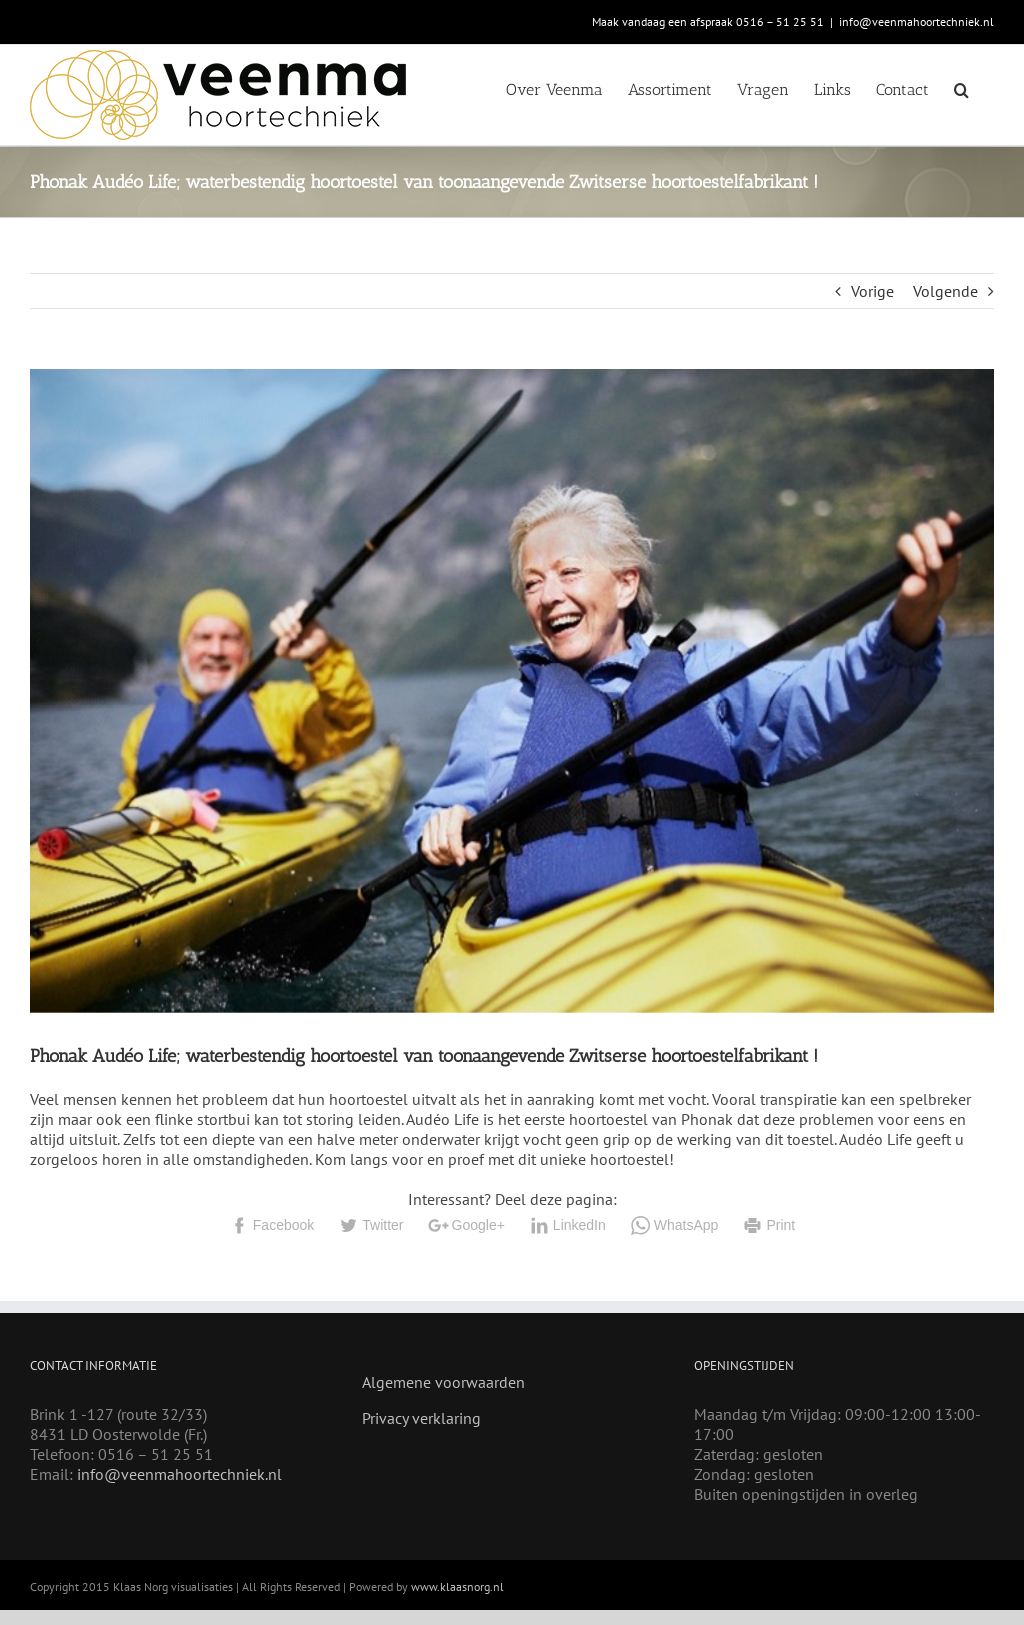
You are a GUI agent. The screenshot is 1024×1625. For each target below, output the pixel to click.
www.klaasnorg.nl (457, 1586)
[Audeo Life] (512, 691)
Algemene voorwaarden (443, 1382)
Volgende (945, 291)
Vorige (872, 291)
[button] (961, 88)
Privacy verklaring (421, 1418)
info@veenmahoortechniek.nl (916, 21)
